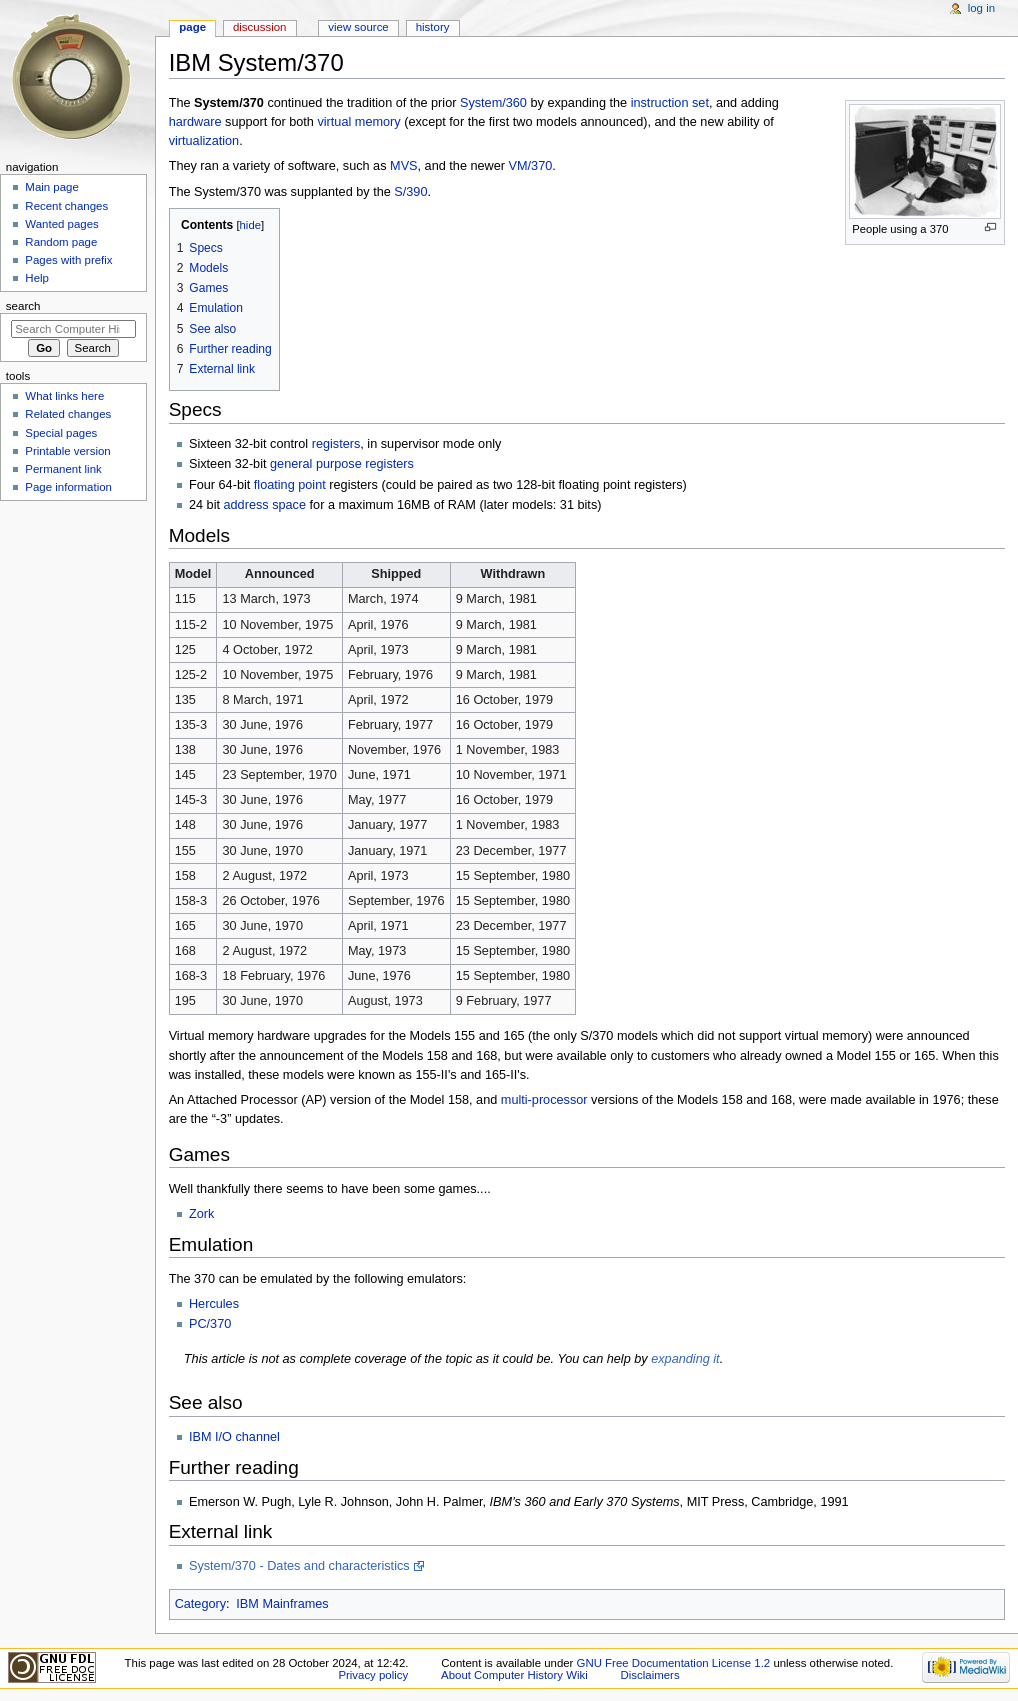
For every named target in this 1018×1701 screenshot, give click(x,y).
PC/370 (210, 1324)
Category (200, 1604)
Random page (61, 242)
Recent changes (66, 206)
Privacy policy (373, 1675)
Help (37, 278)
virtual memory (358, 122)
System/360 (493, 103)
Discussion (259, 27)
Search (23, 306)
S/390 (410, 192)
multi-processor (544, 1100)
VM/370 (531, 166)
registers (336, 444)
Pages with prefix (68, 260)
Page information (68, 487)
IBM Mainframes (282, 1604)
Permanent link (63, 469)
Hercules (214, 1304)
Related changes (68, 414)
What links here (64, 396)
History (433, 27)
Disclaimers (650, 1675)
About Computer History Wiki (514, 1675)
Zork (201, 1214)
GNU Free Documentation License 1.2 (674, 1663)
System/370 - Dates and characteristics (299, 1566)
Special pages (61, 433)
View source (358, 27)
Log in (981, 8)
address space (265, 505)
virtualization (204, 141)
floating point (290, 485)
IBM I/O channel (234, 1437)
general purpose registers (342, 464)
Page (192, 27)
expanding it (685, 1359)
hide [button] (250, 225)
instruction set (670, 103)
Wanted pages (61, 224)
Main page (52, 187)
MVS (404, 166)
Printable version (67, 451)
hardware (195, 122)
